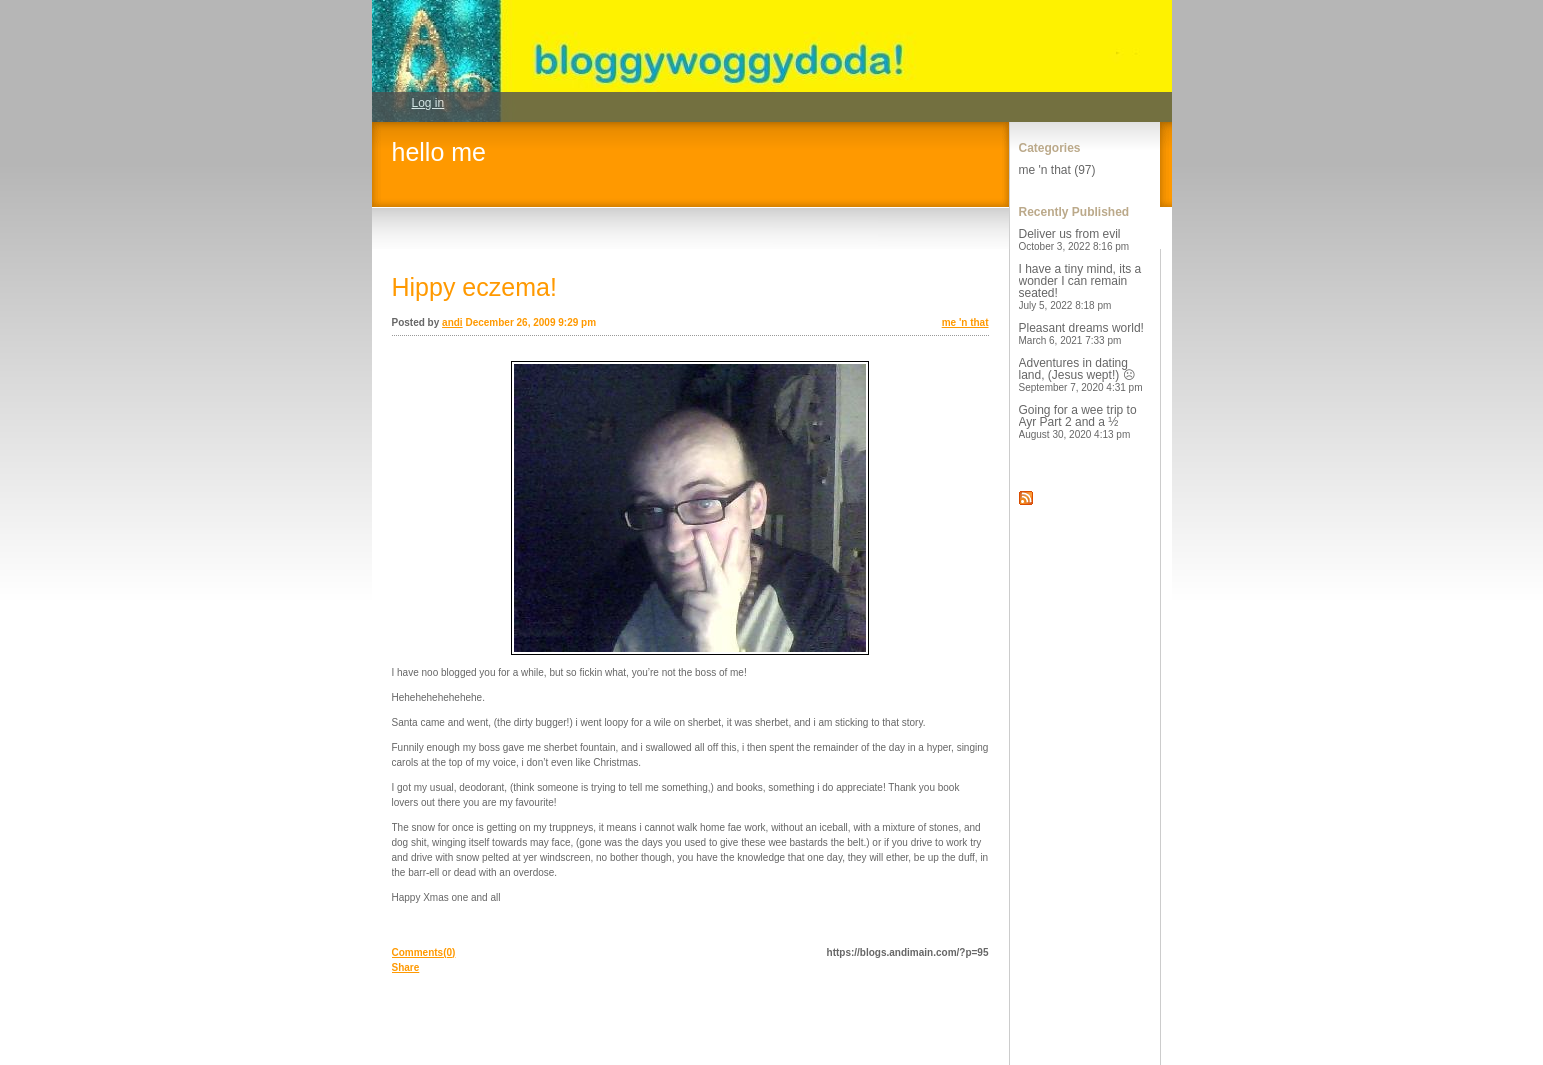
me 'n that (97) (1057, 170)
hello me (439, 152)
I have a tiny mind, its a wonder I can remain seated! (1080, 286)
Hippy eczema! (474, 287)
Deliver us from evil (1074, 239)
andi (452, 322)
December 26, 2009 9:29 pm (530, 322)
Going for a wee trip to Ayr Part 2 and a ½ (1078, 421)
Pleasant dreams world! (1081, 333)
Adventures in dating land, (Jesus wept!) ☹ (1081, 374)
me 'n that (965, 322)
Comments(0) (424, 952)
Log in (428, 103)
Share (406, 967)
